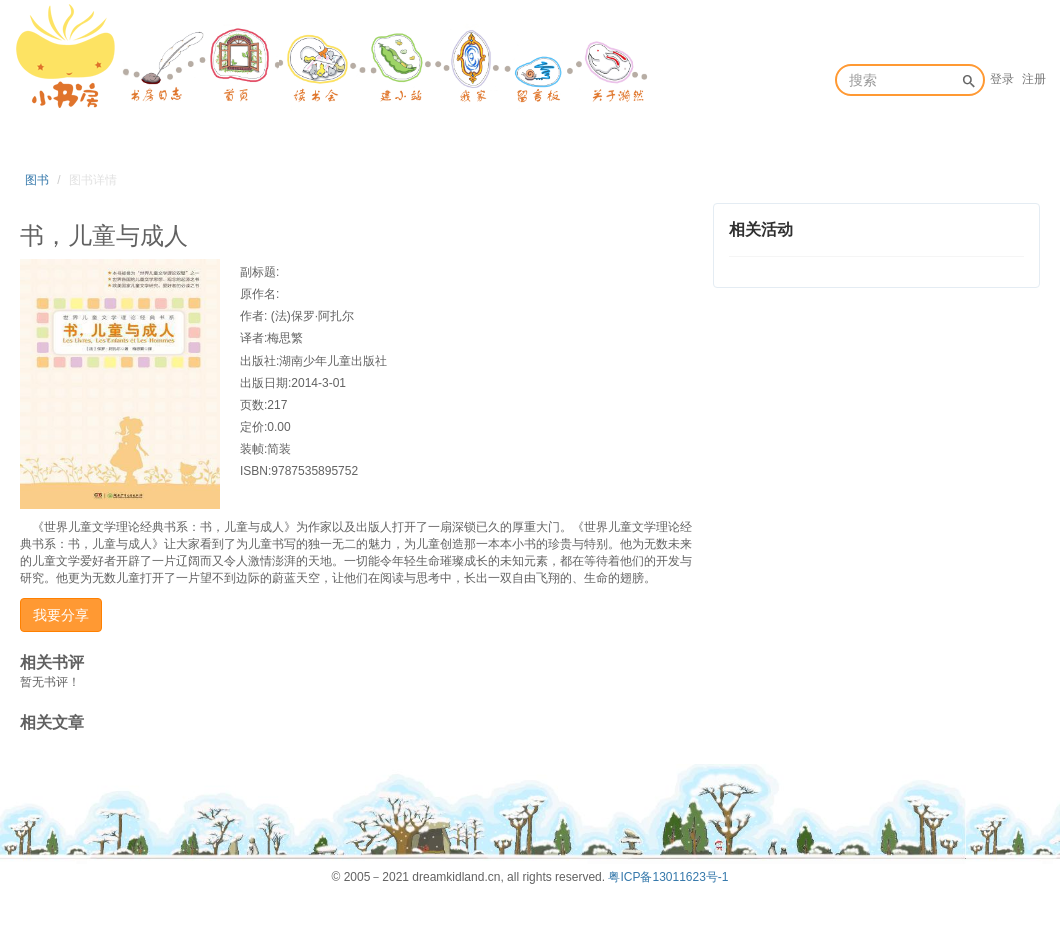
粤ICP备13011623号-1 (668, 877)
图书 (37, 180)
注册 (1034, 79)
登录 (1002, 79)
